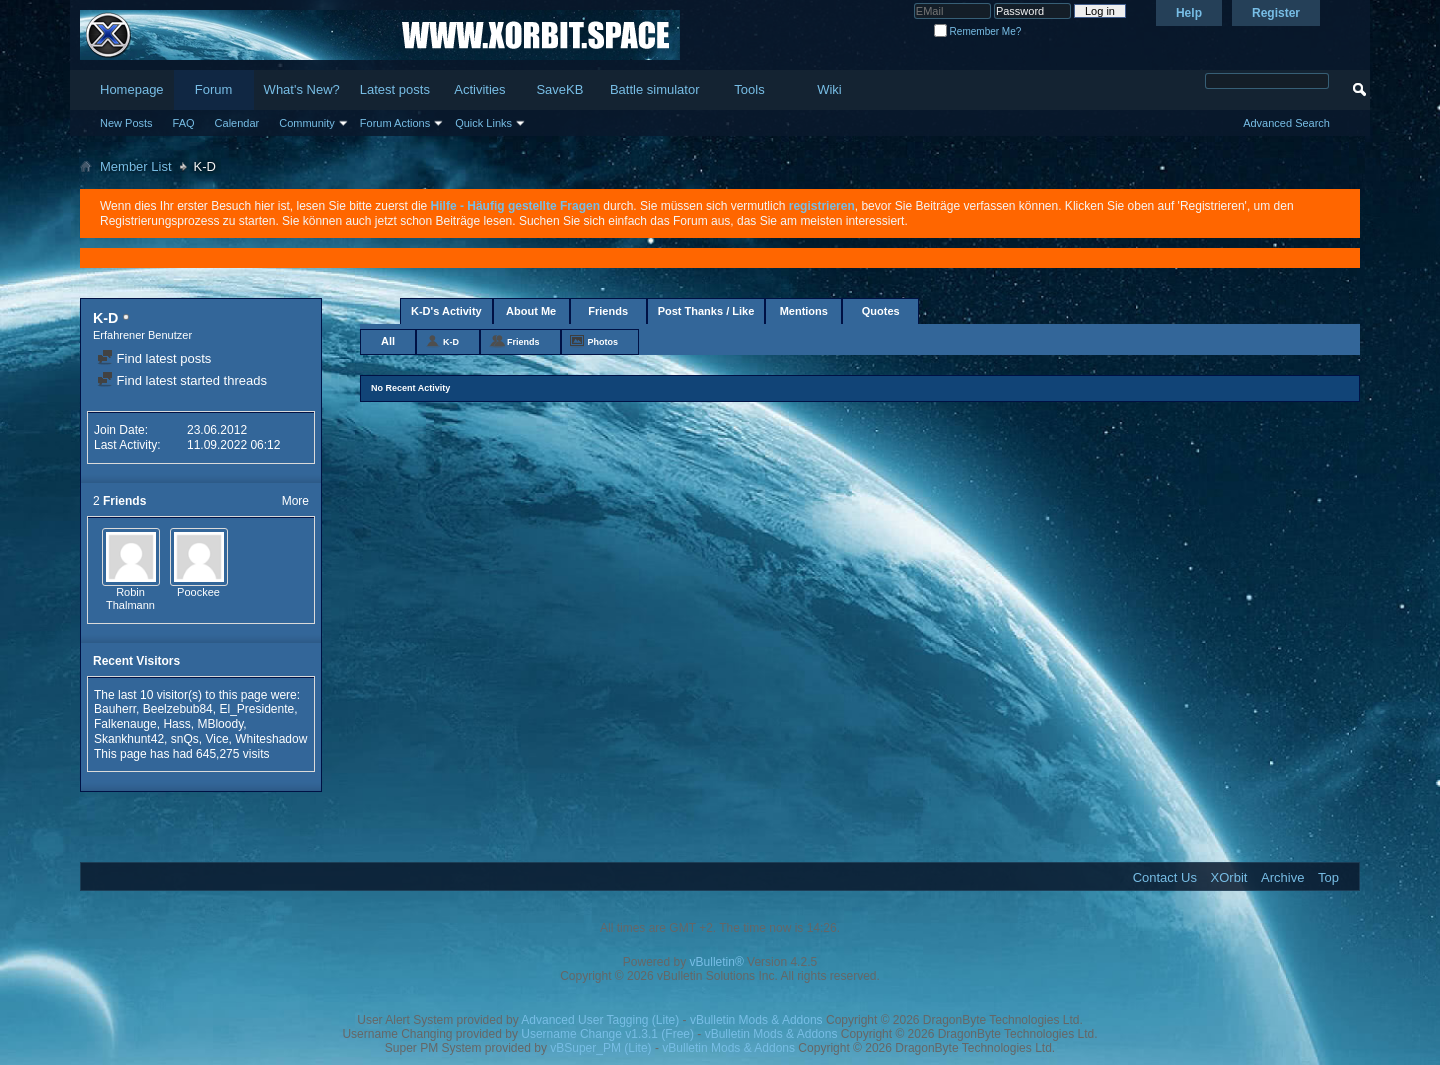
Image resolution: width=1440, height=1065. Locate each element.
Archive (1282, 877)
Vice (216, 739)
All (388, 341)
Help (1189, 13)
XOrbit (1229, 877)
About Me (531, 311)
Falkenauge (125, 724)
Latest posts (395, 89)
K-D (451, 342)
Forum (214, 89)
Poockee (198, 592)
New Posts (126, 123)
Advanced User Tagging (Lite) (600, 1020)
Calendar (237, 123)
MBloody (220, 724)
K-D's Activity (446, 311)
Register (1276, 13)
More (295, 501)
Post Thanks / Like (706, 311)
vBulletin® (717, 962)
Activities (479, 89)
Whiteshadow (271, 739)
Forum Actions (395, 123)
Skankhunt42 (129, 739)
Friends (608, 311)
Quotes (881, 311)
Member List (136, 166)
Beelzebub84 (178, 709)
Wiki (829, 89)
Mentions (804, 311)
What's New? (302, 89)
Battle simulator (655, 89)
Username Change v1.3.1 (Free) (607, 1034)
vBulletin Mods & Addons (756, 1020)
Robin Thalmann (130, 599)
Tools (749, 89)
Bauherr (115, 709)
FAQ (184, 123)
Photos (603, 342)
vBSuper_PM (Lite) (600, 1048)
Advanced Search (1286, 123)
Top (1328, 877)
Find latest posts (154, 358)
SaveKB (559, 89)
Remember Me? (977, 31)
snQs (185, 739)
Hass (176, 724)
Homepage (132, 89)
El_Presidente (256, 709)
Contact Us (1165, 877)
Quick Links (483, 123)
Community (307, 123)
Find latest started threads (182, 380)
